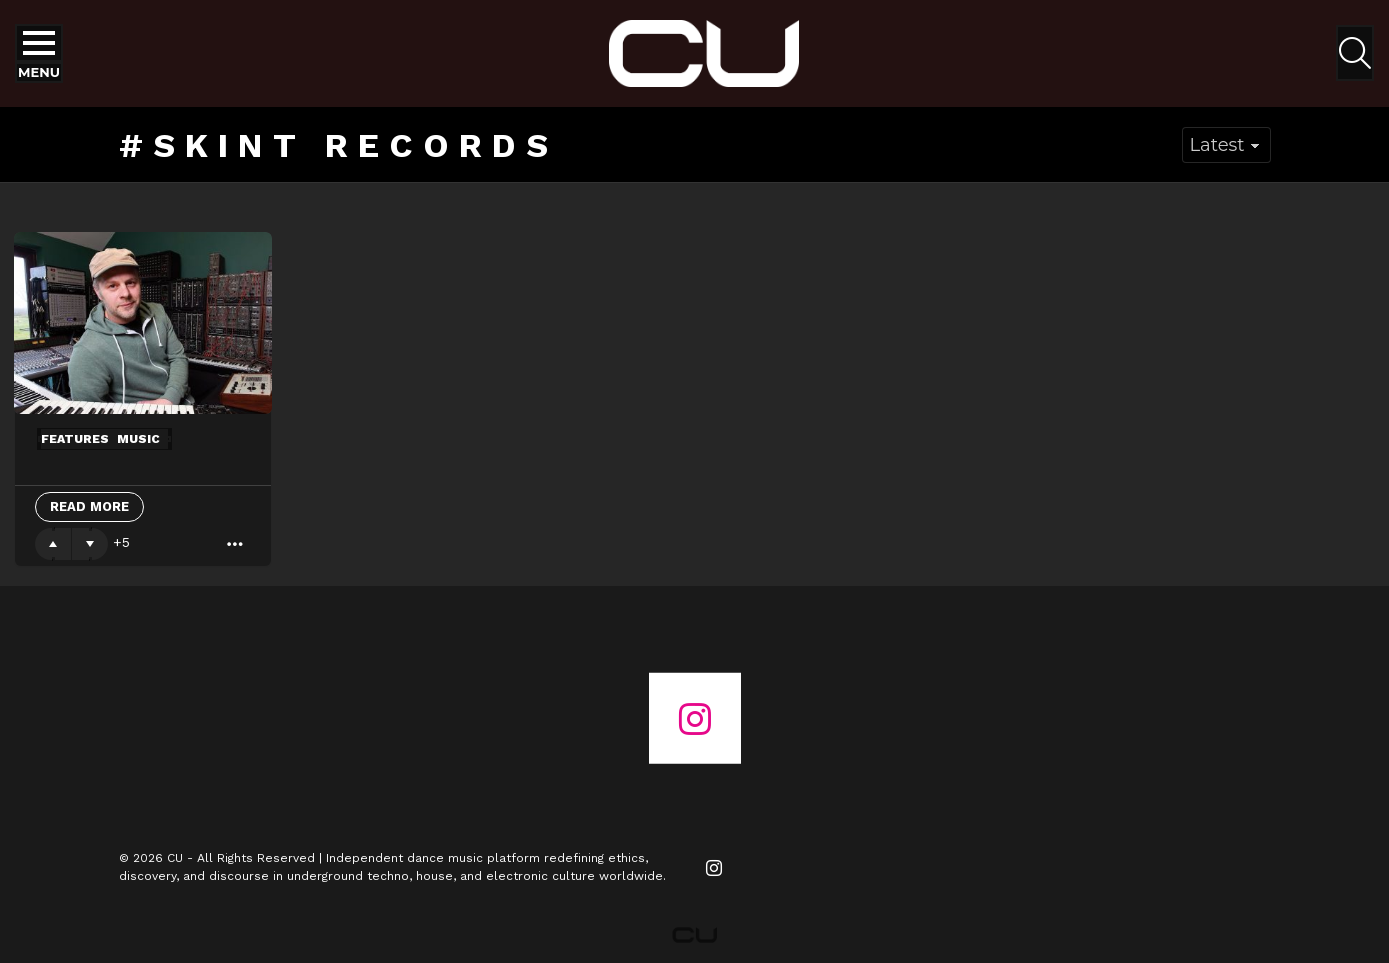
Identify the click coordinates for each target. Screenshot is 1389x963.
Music (138, 439)
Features (75, 439)
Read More (89, 506)
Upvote (53, 544)
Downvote (90, 544)
